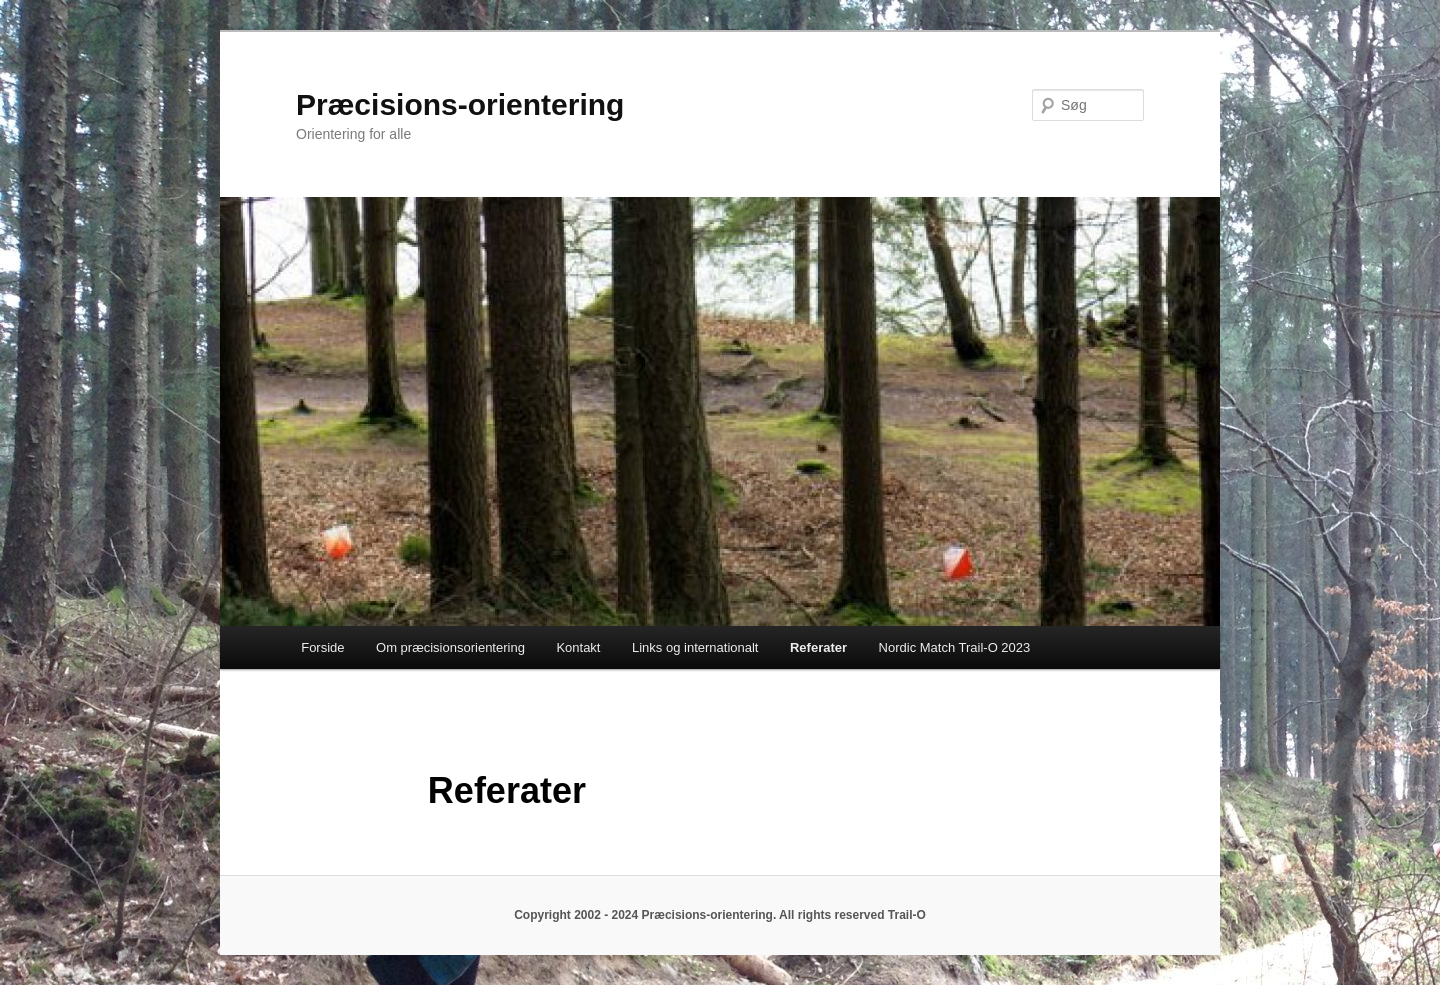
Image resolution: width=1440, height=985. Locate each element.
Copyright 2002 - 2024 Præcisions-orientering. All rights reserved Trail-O (720, 915)
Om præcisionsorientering (450, 647)
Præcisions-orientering (460, 104)
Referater (818, 647)
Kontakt (578, 647)
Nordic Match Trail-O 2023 (955, 647)
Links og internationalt (695, 647)
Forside (322, 647)
